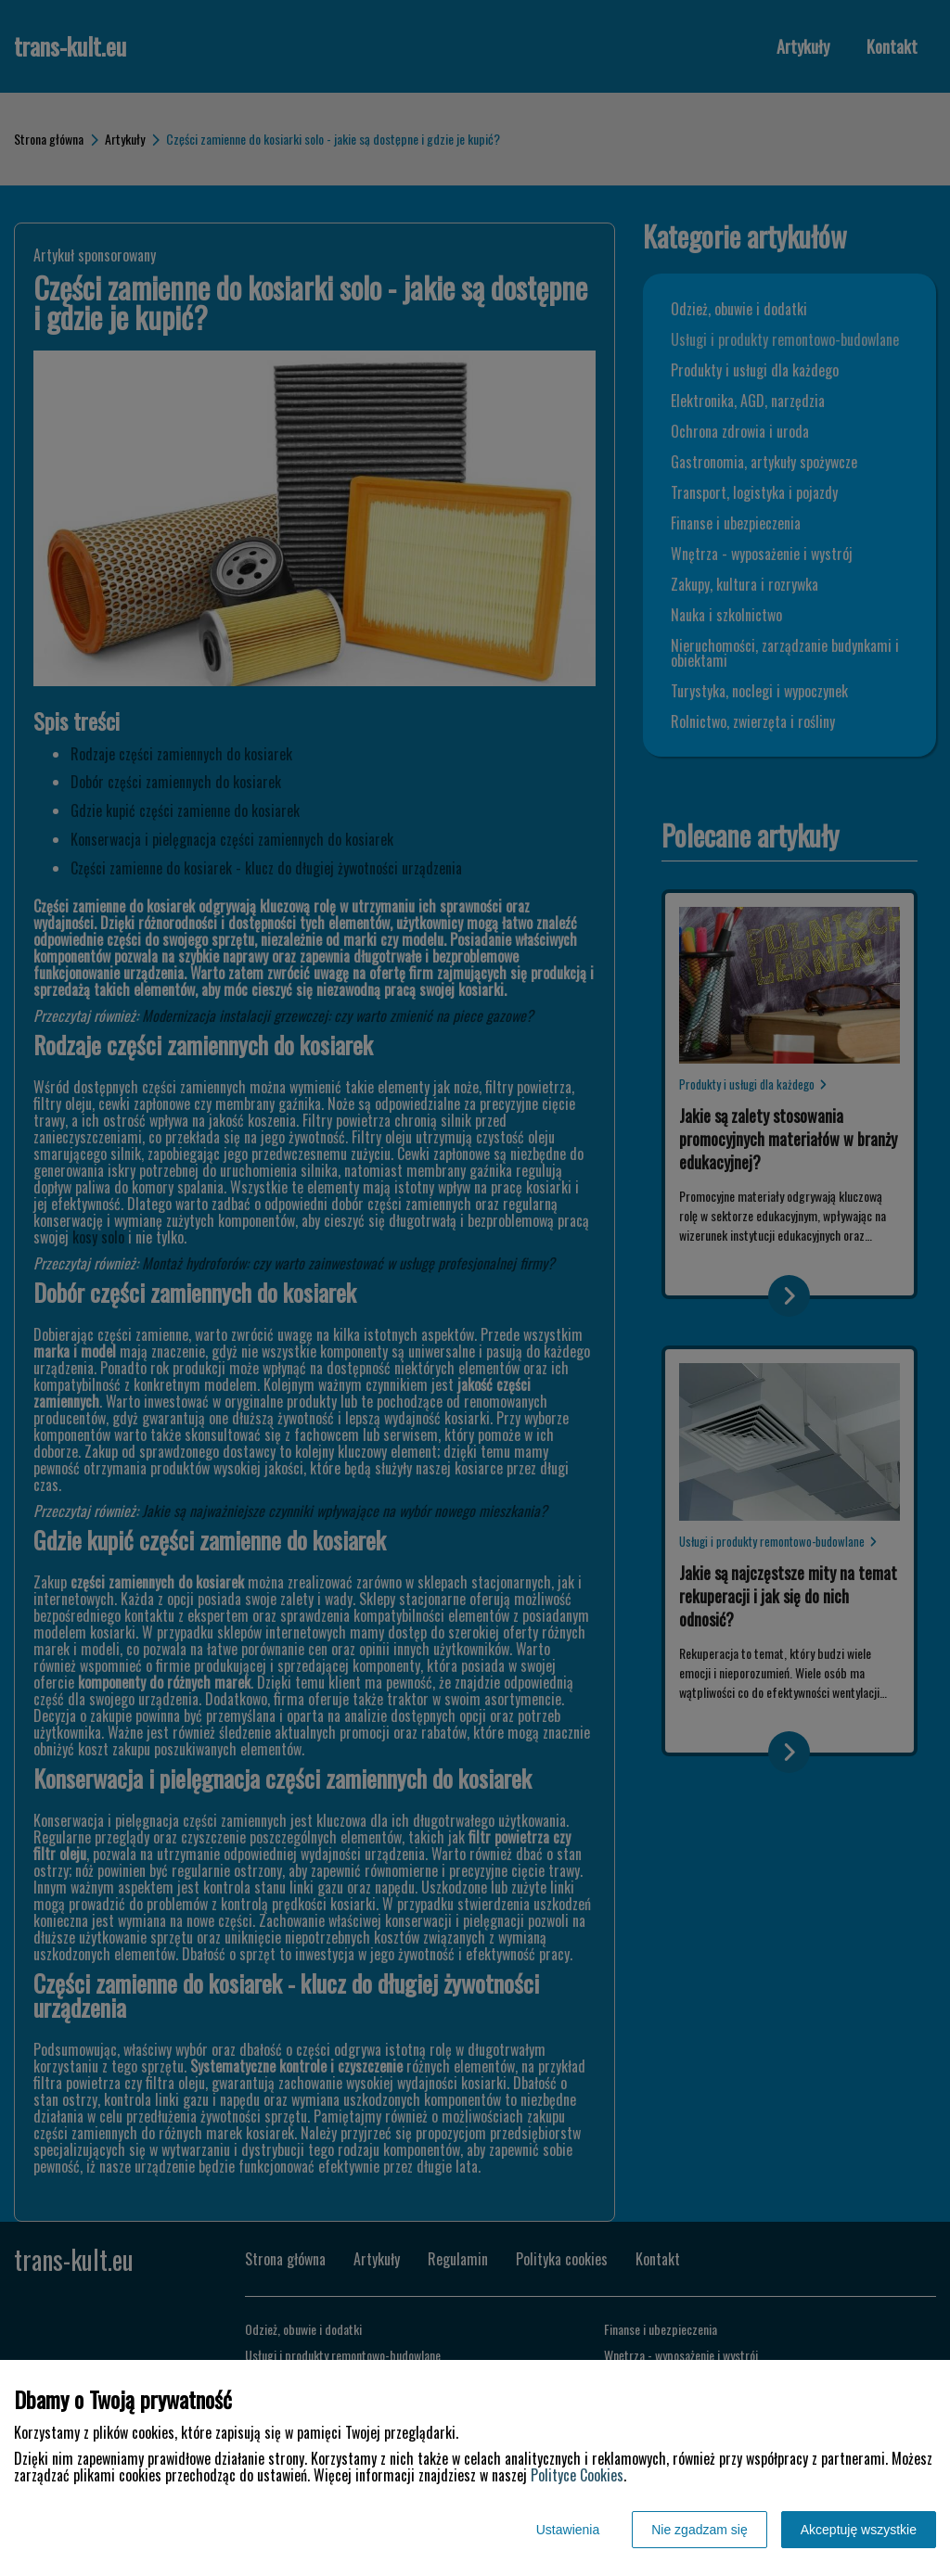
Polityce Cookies (577, 2475)
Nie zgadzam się (699, 2529)
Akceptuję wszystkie (859, 2529)
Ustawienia (567, 2529)
